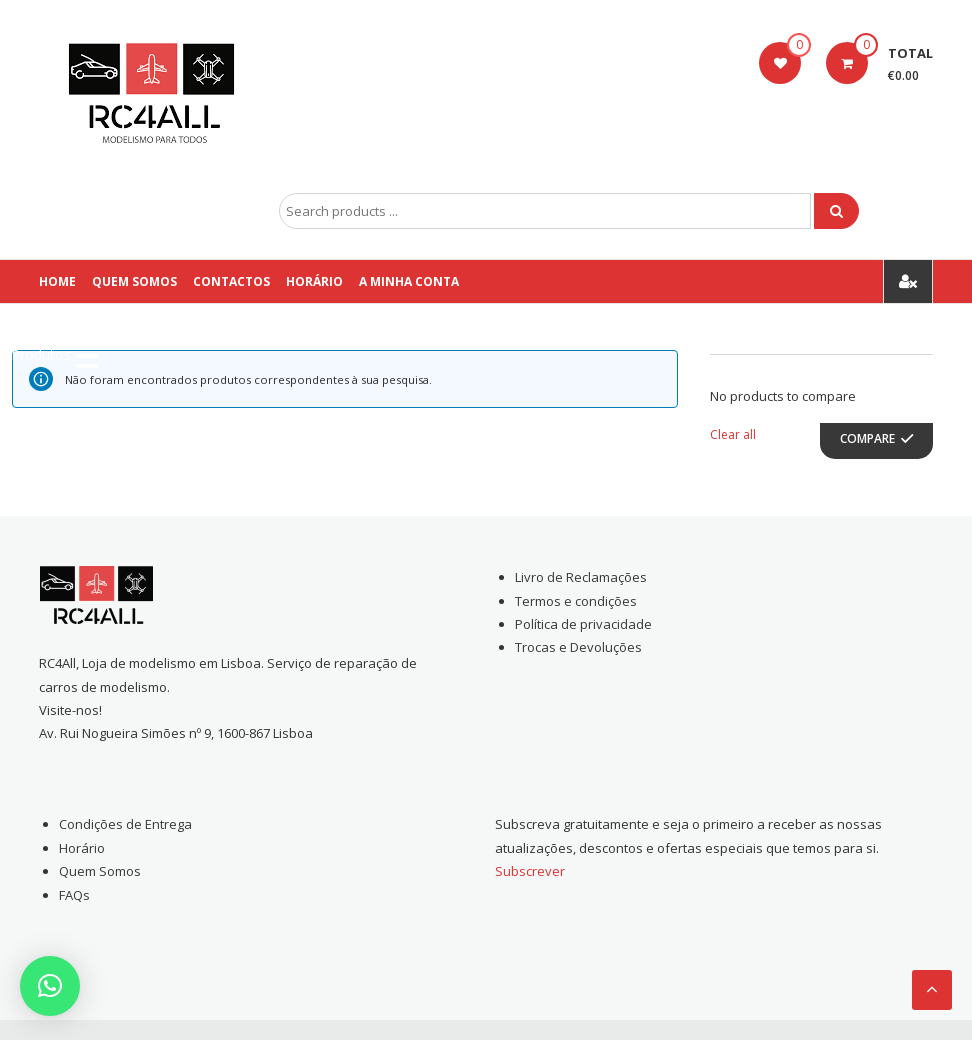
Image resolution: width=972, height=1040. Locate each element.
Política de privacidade (583, 624)
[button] (50, 986)
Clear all (733, 434)
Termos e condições (576, 601)
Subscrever (530, 871)
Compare (867, 438)
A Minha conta (409, 281)
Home (57, 281)
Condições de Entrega (125, 824)
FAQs (74, 895)
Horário (314, 281)
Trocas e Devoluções (578, 647)
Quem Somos (134, 281)
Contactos (231, 281)
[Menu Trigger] (55, 355)
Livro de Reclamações (581, 577)
